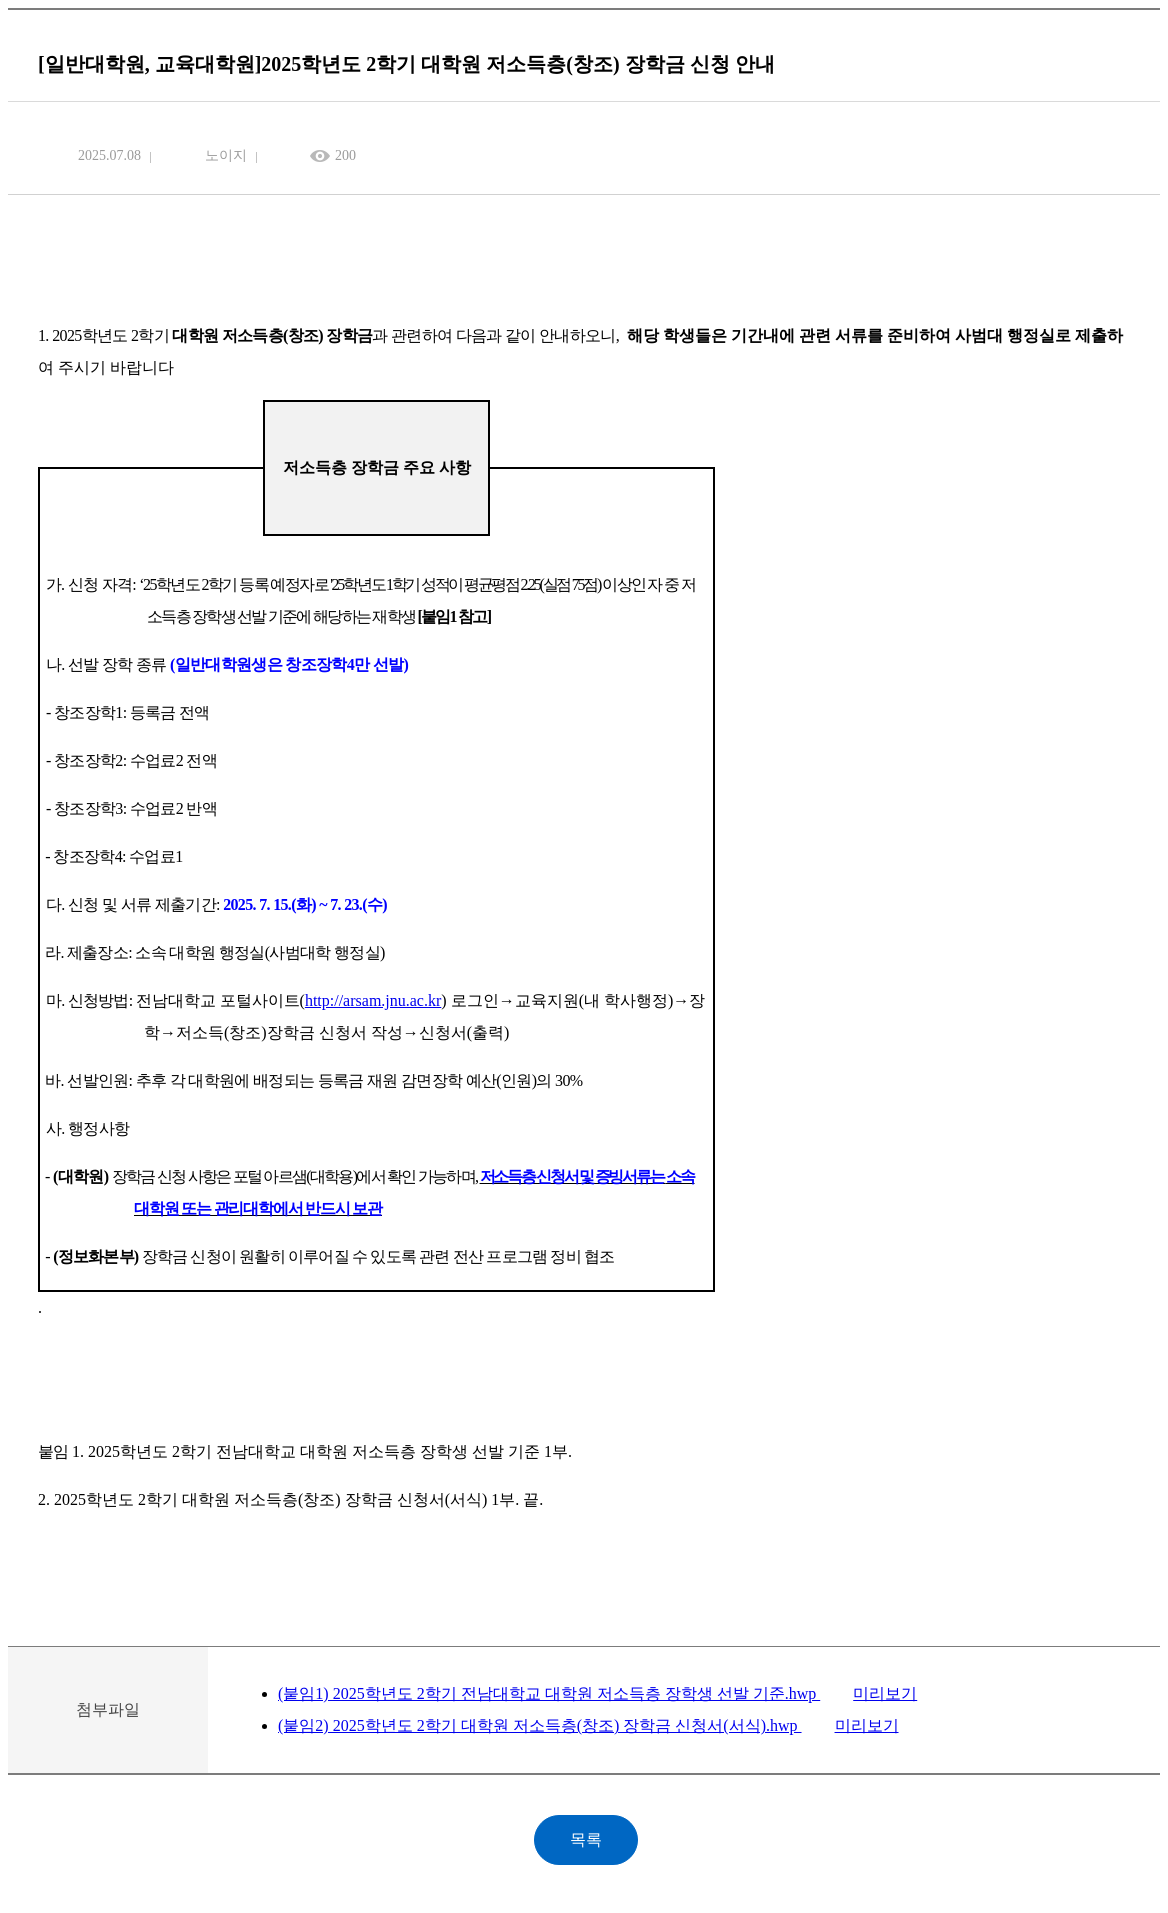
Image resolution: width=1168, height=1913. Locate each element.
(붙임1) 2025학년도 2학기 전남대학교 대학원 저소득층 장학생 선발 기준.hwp (549, 1693)
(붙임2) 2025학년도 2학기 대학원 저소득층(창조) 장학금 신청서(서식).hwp (540, 1725)
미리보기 (885, 1693)
